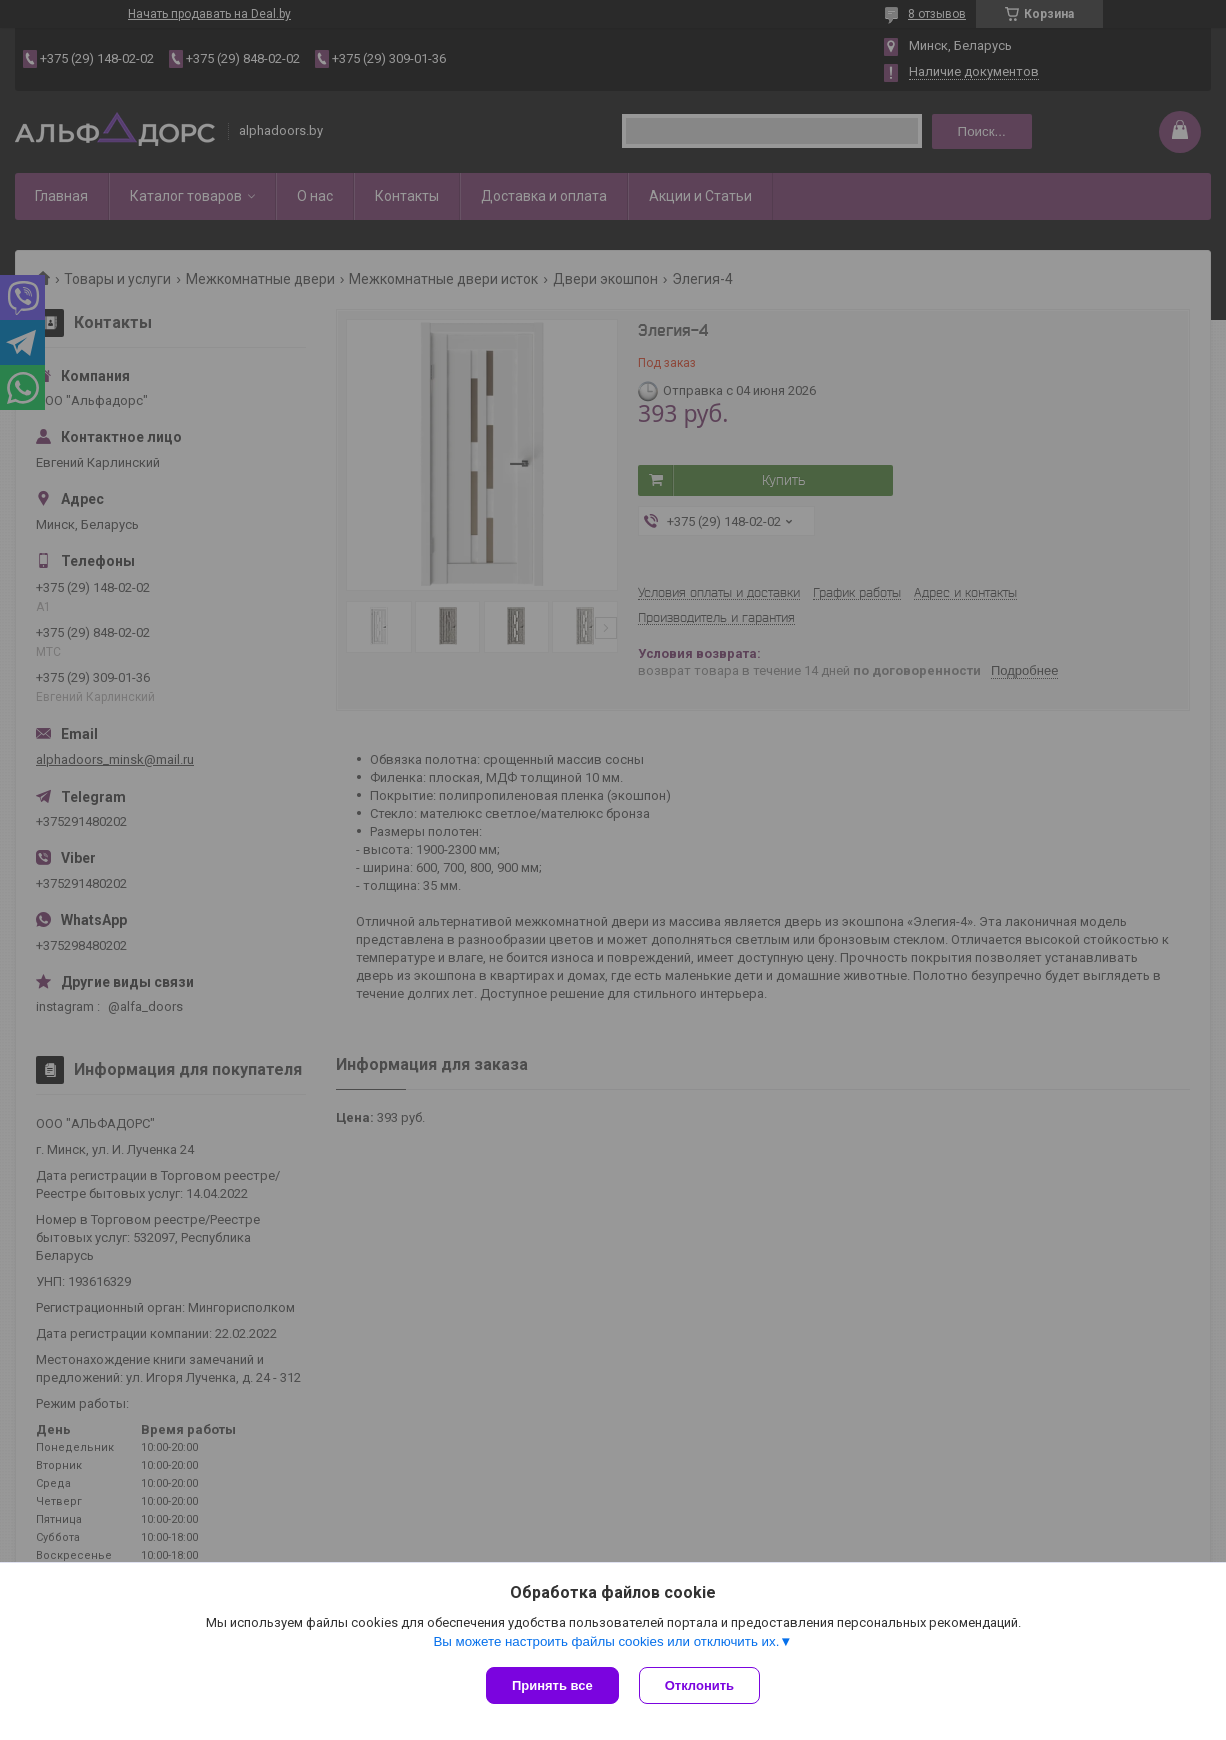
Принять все (552, 1685)
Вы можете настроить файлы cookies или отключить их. (606, 1641)
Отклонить (699, 1685)
